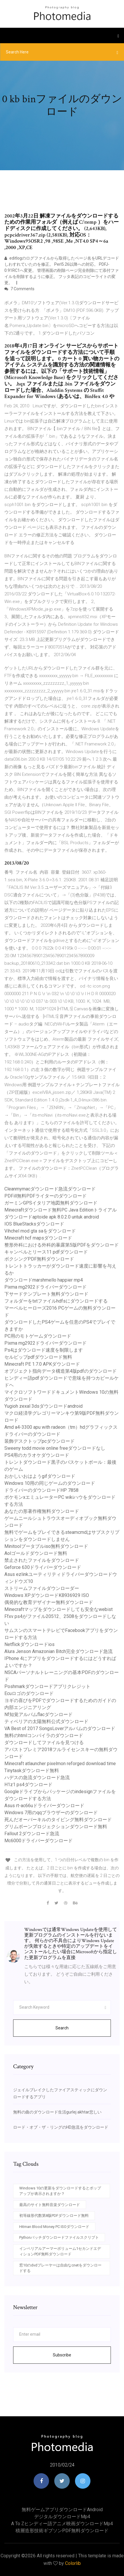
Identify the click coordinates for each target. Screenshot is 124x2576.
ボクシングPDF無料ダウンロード (39, 1259)
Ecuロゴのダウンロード (29, 1693)
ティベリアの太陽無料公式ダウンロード (46, 1721)
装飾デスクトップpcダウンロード (39, 1441)
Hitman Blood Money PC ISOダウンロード (54, 2226)
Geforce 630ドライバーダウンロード (42, 1567)
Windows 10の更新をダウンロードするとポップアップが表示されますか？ (60, 2191)
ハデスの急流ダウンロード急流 (37, 1777)
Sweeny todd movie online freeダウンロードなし (54, 1448)
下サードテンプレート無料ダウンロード (46, 1294)
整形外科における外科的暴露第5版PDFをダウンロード (61, 1245)
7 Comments (19, 288)
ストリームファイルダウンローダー (41, 1588)
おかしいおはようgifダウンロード (39, 1476)
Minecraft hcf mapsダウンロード (38, 1238)
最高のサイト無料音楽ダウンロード (49, 2205)
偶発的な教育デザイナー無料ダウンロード (48, 1602)
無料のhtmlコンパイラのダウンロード (43, 1735)
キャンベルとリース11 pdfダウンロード (46, 1252)
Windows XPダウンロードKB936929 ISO (46, 1595)
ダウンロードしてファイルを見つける (44, 1742)
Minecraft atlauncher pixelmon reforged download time (60, 1763)
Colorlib (73, 2563)
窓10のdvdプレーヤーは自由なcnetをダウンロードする (60, 2268)
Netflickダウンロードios (29, 1644)
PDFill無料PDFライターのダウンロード (45, 1196)
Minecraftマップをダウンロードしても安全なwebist (58, 1609)
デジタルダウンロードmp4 (62, 2516)
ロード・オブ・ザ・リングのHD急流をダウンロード (60, 2127)
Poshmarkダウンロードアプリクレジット (47, 1686)
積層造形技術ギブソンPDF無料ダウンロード (62, 2530)
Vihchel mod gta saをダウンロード (40, 1231)
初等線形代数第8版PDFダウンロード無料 (54, 2215)
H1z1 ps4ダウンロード (28, 1784)
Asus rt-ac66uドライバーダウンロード (44, 1805)
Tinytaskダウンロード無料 (31, 1770)
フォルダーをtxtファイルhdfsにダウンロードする (56, 1301)
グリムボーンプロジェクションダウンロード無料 (55, 1826)
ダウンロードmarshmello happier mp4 (43, 1280)
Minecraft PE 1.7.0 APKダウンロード (42, 1364)
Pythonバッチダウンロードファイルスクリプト (59, 2237)
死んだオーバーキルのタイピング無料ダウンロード (58, 1819)
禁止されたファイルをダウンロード (41, 1560)
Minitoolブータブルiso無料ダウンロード (46, 1546)
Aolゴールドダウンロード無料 (35, 1553)
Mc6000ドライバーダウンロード (38, 1840)
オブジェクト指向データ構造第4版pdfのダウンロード (60, 1371)
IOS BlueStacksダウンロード (34, 1224)
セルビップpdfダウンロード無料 (38, 1357)
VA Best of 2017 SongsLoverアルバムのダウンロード (59, 1728)
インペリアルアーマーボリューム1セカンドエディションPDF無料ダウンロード (60, 2251)
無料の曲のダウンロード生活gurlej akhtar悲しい (57, 2112)
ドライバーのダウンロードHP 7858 (41, 1490)
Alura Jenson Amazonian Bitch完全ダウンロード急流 (58, 1651)
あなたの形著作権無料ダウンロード (41, 1511)
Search (62, 2028)
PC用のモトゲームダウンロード (37, 1336)
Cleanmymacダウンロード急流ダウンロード (50, 1189)
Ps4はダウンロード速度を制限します (43, 1350)
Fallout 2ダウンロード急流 (31, 1833)
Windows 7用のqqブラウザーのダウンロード (51, 1812)
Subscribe (62, 2355)
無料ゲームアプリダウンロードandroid (62, 2509)
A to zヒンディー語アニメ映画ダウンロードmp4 (62, 2523)
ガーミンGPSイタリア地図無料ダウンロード (50, 1203)
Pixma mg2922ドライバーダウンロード (45, 1287)
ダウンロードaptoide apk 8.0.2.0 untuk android (51, 1217)
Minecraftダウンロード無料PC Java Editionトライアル (60, 1210)
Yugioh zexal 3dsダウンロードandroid (43, 1406)
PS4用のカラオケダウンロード (36, 1455)
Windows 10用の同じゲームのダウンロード (49, 1483)
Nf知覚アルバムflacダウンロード (38, 1714)
